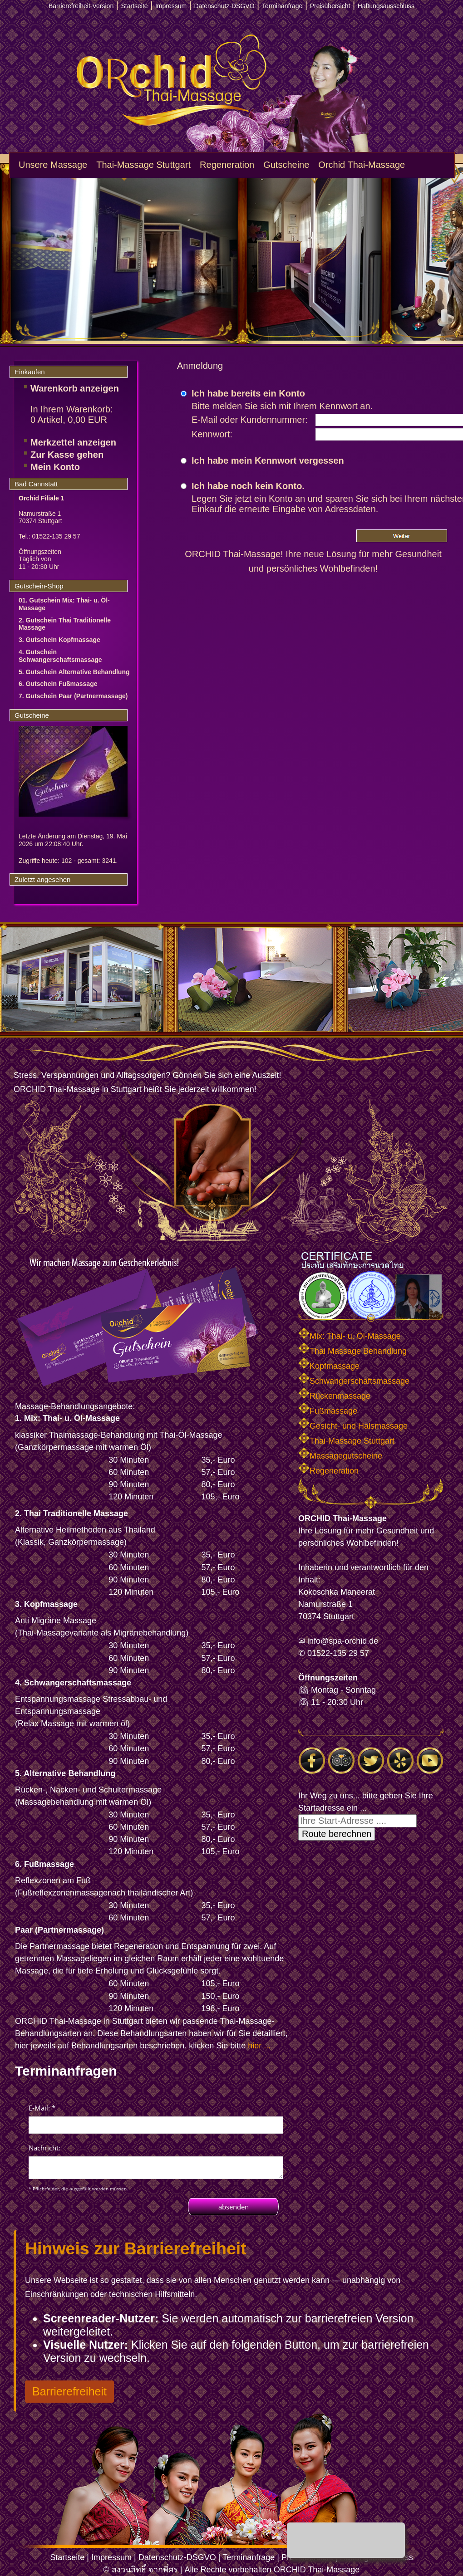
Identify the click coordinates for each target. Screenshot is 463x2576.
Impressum (111, 2557)
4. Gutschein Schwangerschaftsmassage (60, 655)
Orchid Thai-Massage (361, 165)
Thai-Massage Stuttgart (143, 165)
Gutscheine (286, 165)
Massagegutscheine (340, 1455)
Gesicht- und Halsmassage (353, 1425)
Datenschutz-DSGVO (177, 2557)
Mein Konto (55, 467)
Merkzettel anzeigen (73, 442)
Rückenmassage (334, 1396)
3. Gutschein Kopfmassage (59, 639)
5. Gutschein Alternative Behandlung (74, 672)
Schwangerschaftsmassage (353, 1381)
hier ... (259, 2045)
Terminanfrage (248, 2557)
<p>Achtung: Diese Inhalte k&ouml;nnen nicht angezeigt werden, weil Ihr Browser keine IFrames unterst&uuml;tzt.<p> (156, 2158)
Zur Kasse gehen (66, 455)
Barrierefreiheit (69, 2391)
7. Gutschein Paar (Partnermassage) (73, 696)
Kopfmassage (329, 1366)
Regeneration (227, 165)
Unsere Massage (53, 165)
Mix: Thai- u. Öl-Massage (349, 1336)
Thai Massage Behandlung (352, 1351)
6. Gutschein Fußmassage (58, 683)
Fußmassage (327, 1410)
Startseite (67, 2557)
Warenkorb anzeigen (74, 388)
